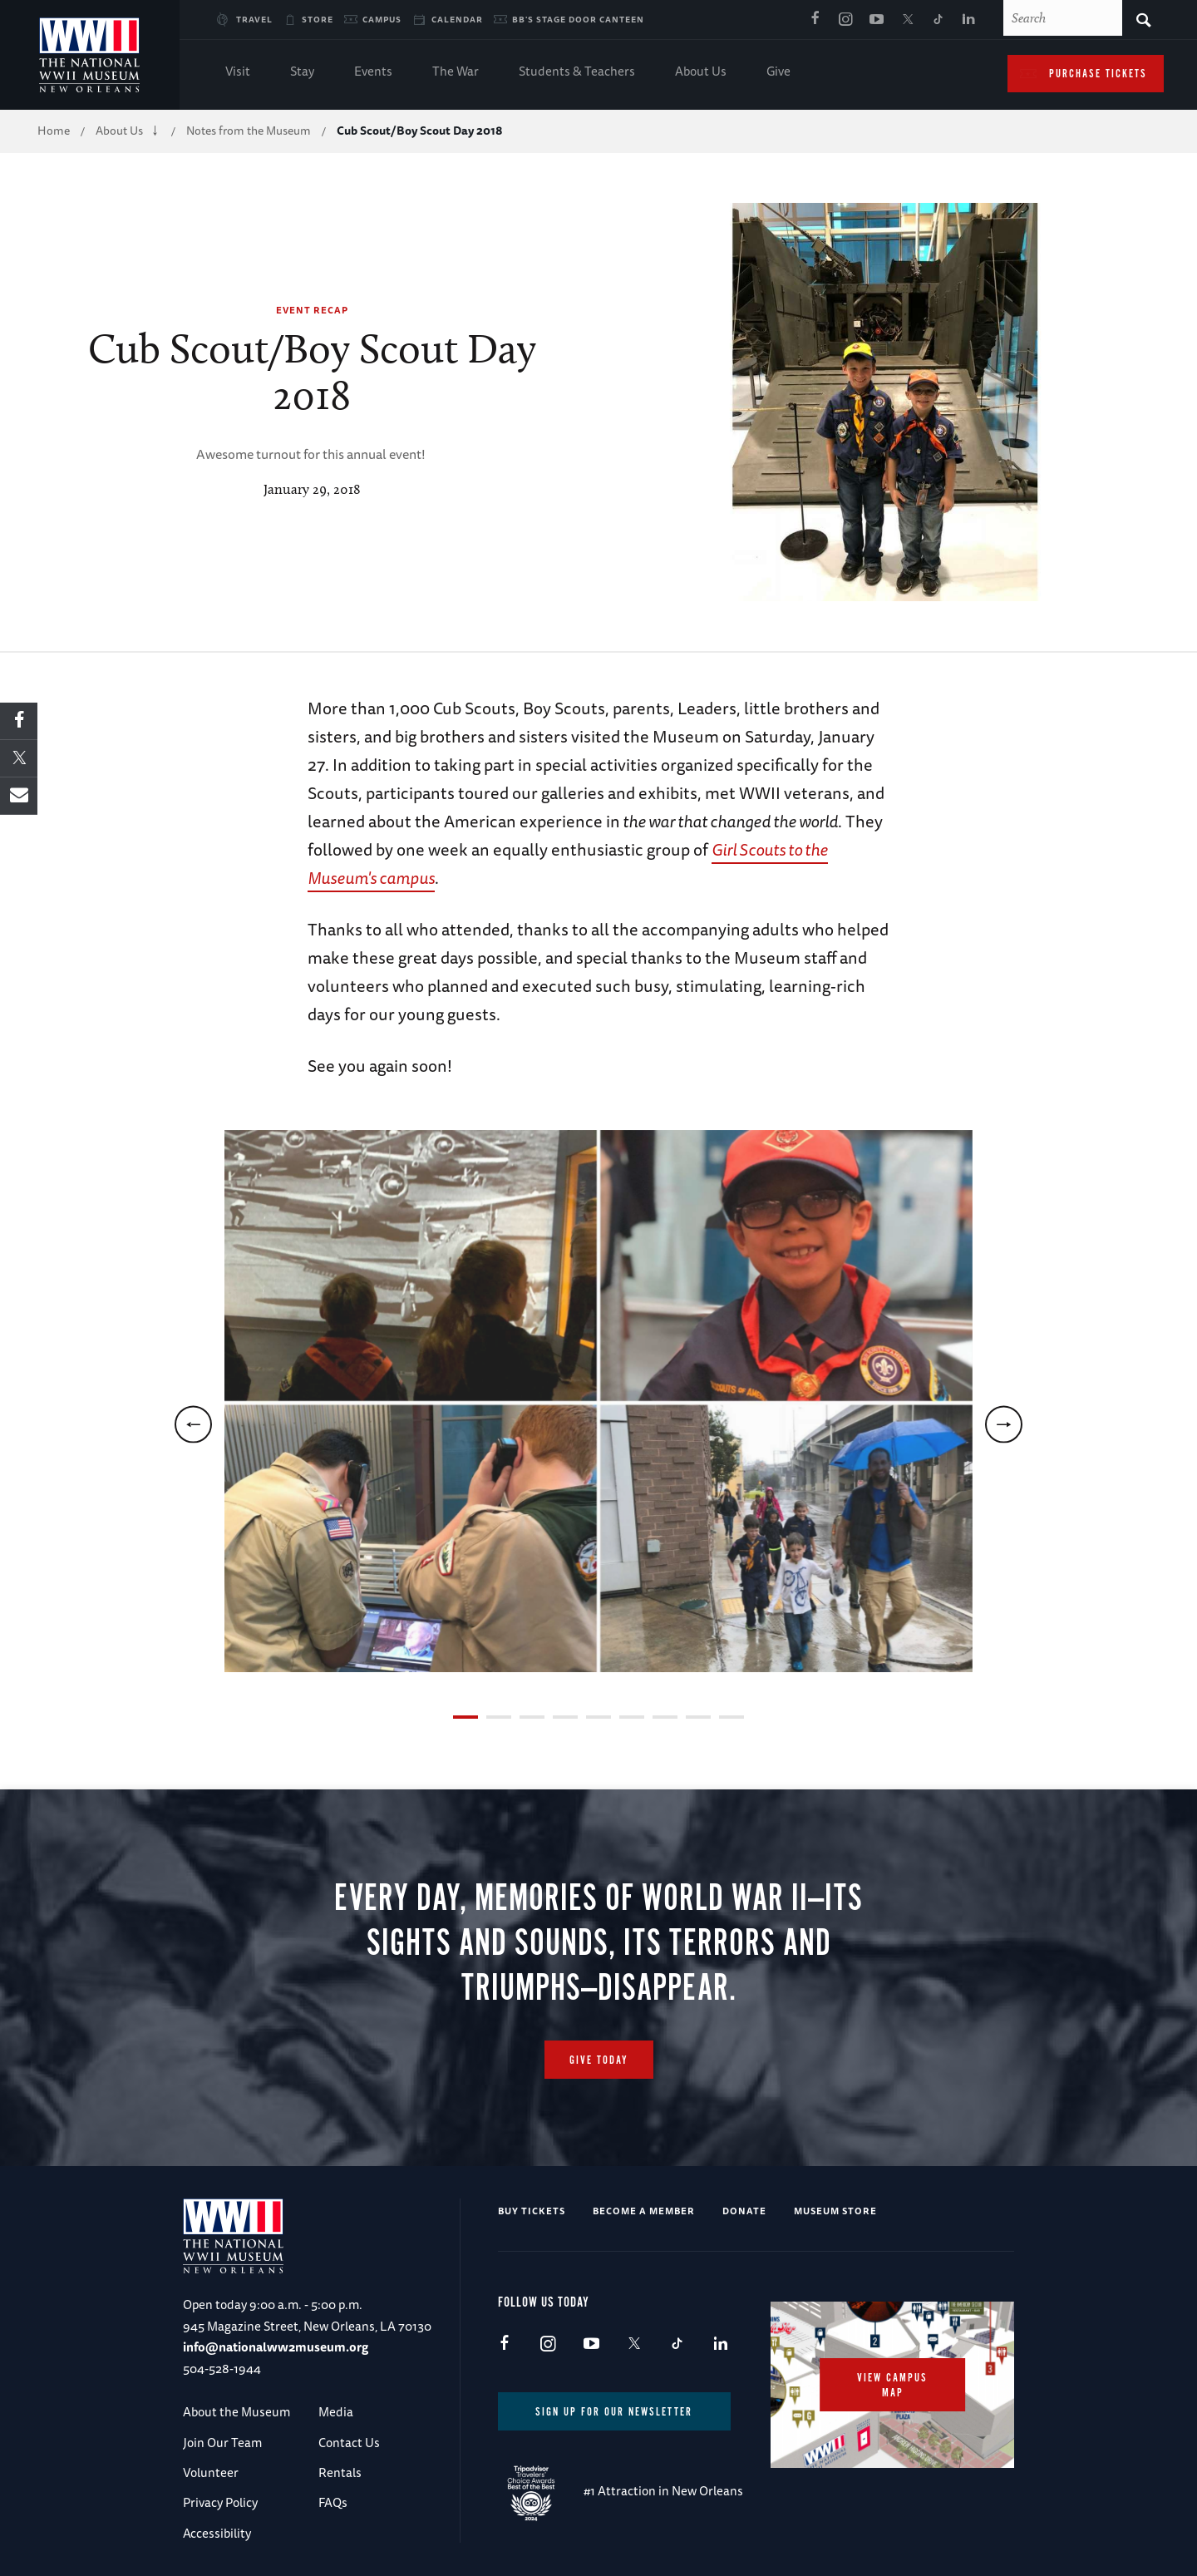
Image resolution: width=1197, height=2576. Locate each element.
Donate (744, 2210)
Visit (237, 72)
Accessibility (217, 2533)
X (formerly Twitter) (906, 19)
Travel (254, 19)
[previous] (193, 1424)
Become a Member (644, 2210)
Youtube (876, 19)
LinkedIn (968, 19)
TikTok (937, 19)
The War (455, 72)
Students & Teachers (577, 72)
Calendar (457, 19)
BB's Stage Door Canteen (578, 19)
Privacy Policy (220, 2502)
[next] (1003, 1424)
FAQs (332, 2502)
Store (317, 19)
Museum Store (835, 2210)
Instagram (845, 19)
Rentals (340, 2472)
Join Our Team (222, 2442)
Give (778, 72)
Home (53, 130)
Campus (381, 19)
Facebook (814, 19)
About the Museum (236, 2411)
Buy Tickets (531, 2210)
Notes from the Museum (248, 130)
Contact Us (349, 2442)
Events (373, 72)
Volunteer (211, 2472)
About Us (701, 72)
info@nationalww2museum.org (275, 2346)
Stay (302, 72)
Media (335, 2411)
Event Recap (312, 310)
